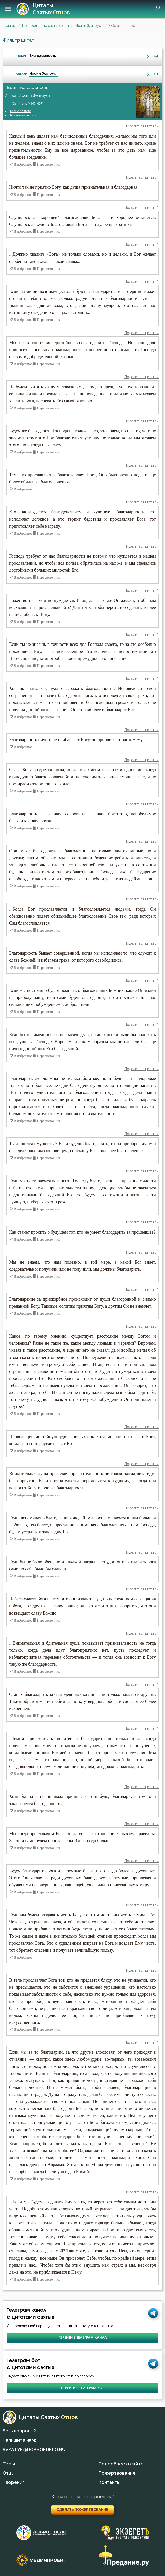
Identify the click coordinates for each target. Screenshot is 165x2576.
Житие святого (20, 111)
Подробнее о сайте (121, 2463)
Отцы (9, 2473)
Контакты (109, 2482)
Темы (9, 2463)
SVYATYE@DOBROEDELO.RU (34, 2449)
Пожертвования (117, 2473)
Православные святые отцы (45, 26)
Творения (14, 2482)
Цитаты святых (51, 9)
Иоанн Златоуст (89, 26)
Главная (9, 26)
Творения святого (23, 115)
